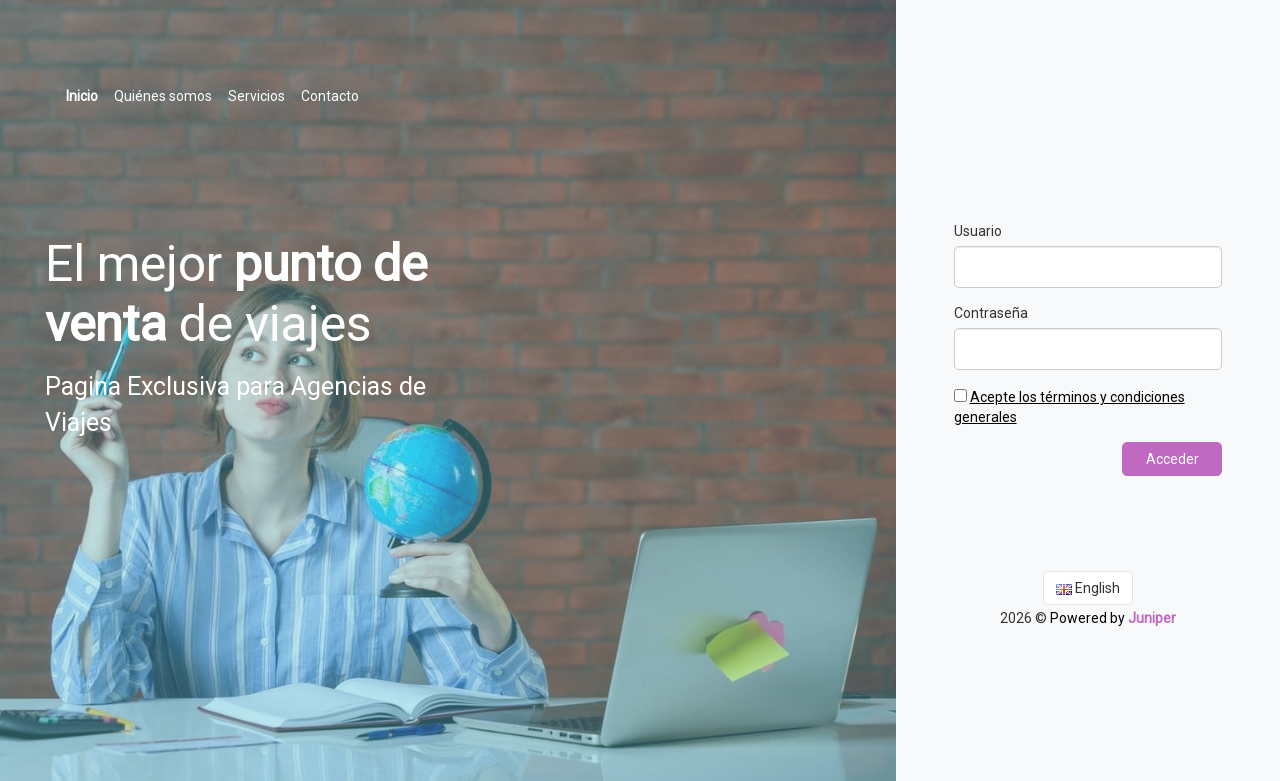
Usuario (978, 231)
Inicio (86, 94)
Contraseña (991, 313)
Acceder (1172, 459)
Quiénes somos (163, 96)
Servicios (256, 96)
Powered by (1113, 618)
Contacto (330, 96)
